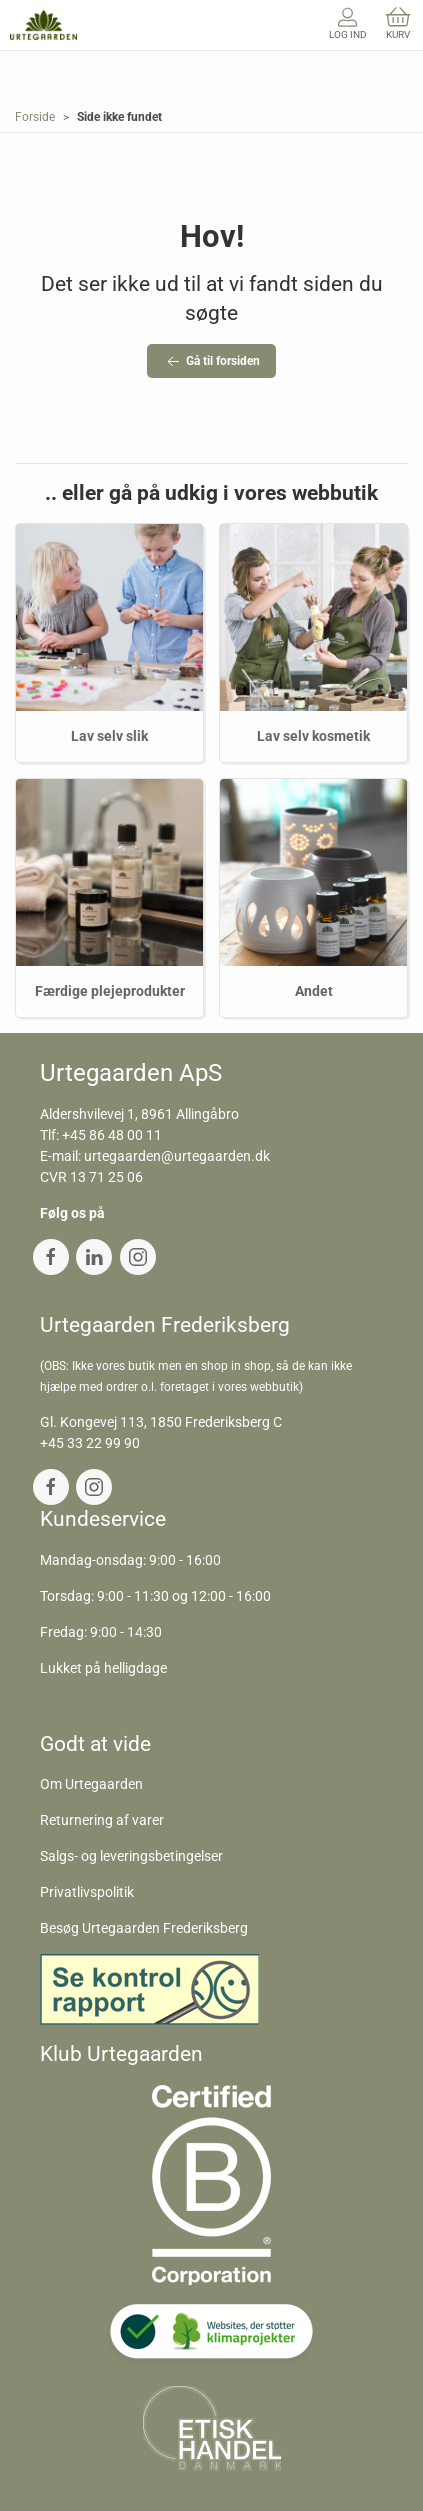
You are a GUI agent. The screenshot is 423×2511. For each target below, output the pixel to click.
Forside (35, 117)
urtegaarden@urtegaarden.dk (177, 1156)
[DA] (43, 25)
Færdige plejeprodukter (110, 991)
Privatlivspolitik (87, 1892)
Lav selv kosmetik (313, 736)
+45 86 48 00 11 (112, 1135)
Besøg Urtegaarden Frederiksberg (144, 1928)
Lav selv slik (109, 736)
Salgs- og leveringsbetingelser (131, 1856)
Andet (314, 991)
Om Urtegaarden (91, 1784)
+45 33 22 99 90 (90, 1443)
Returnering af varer (102, 1820)
